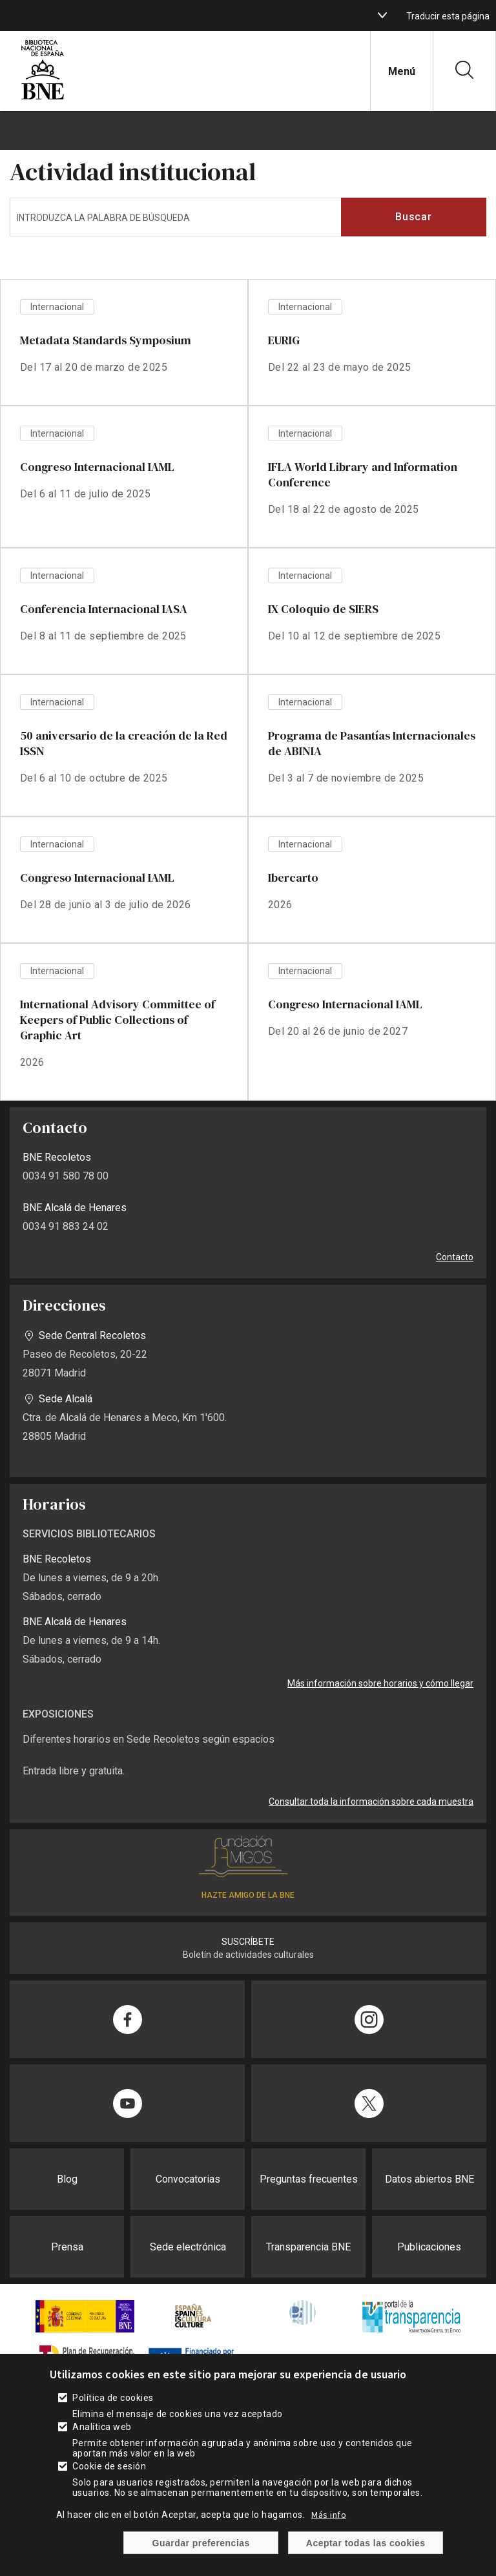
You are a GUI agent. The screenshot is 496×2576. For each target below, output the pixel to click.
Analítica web (101, 2435)
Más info (328, 2523)
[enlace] (42, 98)
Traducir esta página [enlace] (448, 16)
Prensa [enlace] (67, 2247)
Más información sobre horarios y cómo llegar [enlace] (380, 1683)
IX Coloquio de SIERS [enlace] (323, 609)
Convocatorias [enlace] (188, 2179)
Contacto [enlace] (454, 1257)
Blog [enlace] (67, 2179)
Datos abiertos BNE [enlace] (429, 2179)
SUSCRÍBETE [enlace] (248, 1942)
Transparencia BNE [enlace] (308, 2247)
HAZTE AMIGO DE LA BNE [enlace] (248, 1895)
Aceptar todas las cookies (366, 2551)
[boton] (382, 15)
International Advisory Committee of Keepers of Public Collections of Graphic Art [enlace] (117, 1019)
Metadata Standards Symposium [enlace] (105, 340)
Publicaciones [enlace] (429, 2247)
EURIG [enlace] (284, 340)
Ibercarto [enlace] (293, 877)
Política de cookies (112, 2406)
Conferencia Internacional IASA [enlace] (103, 609)
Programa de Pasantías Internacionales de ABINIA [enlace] (371, 743)
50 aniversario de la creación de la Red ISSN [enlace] (123, 743)
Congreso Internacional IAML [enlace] (97, 467)
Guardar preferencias (201, 2551)
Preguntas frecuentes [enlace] (309, 2179)
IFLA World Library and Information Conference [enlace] (362, 474)
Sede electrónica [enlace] (188, 2247)
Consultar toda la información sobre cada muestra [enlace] (371, 1801)
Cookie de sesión (109, 2474)
